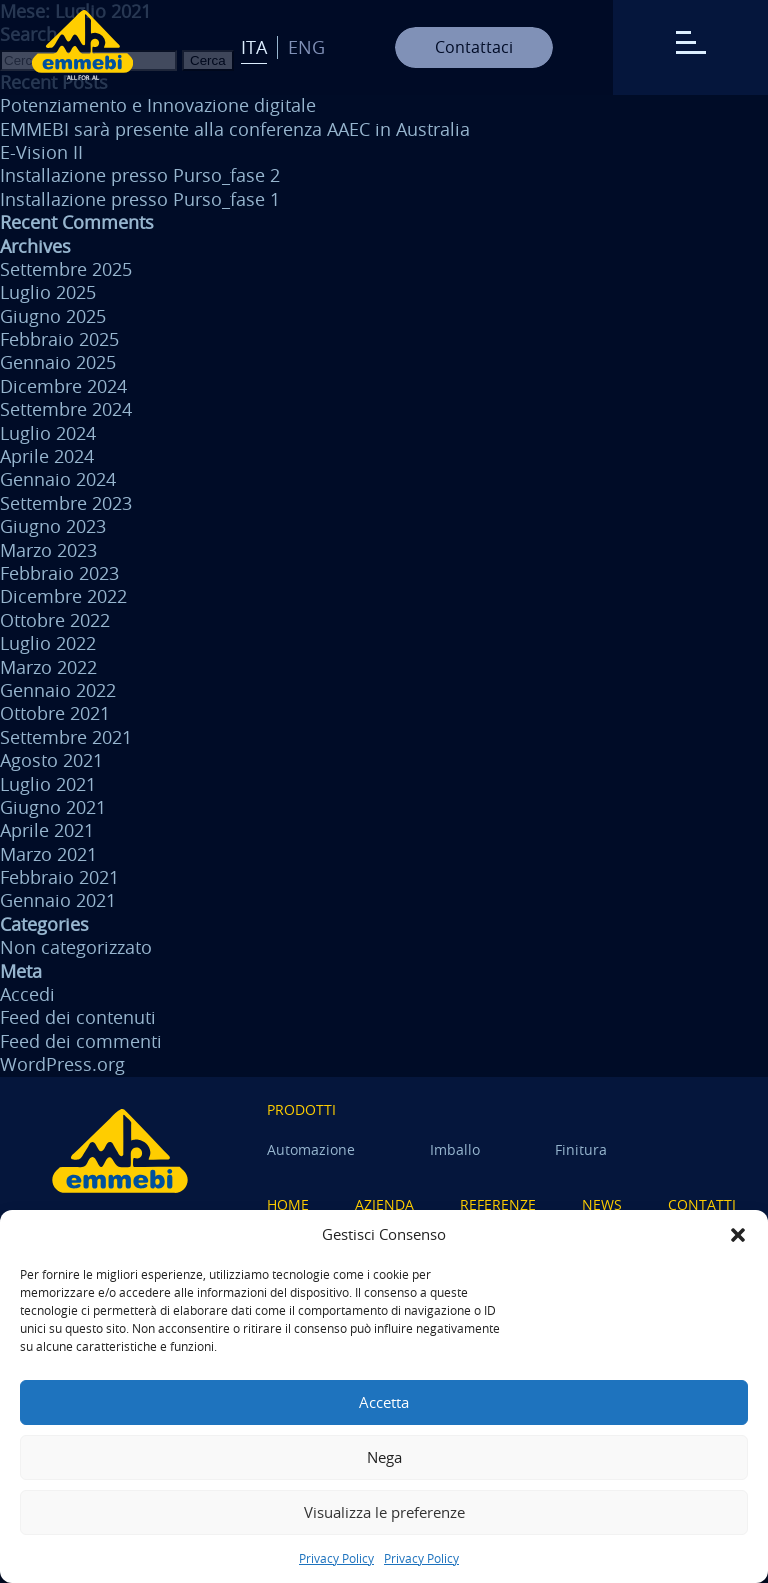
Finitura (581, 1149)
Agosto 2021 (51, 760)
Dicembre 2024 (63, 386)
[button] (738, 1235)
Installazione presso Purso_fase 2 (140, 175)
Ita (254, 47)
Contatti (702, 1204)
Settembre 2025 (66, 269)
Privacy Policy (336, 1558)
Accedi (27, 994)
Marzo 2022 (48, 667)
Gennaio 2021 (58, 900)
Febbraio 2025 (59, 339)
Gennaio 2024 (58, 479)
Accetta (384, 1402)
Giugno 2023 (53, 526)
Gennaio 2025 (58, 362)
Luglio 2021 (48, 784)
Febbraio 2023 (59, 573)
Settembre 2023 (66, 503)
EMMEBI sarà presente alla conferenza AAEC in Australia (235, 129)
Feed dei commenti (81, 1041)
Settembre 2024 (66, 409)
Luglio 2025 (48, 292)
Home (288, 1204)
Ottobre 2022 (55, 620)
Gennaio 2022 (58, 690)
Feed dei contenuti (78, 1017)
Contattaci (474, 47)
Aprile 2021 (47, 830)
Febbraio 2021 (59, 877)
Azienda (384, 1204)
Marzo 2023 (48, 550)
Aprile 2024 (47, 456)
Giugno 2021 (53, 807)
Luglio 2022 (48, 643)
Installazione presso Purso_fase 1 (140, 199)
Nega (384, 1457)
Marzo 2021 (48, 854)
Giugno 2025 (53, 316)
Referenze (498, 1204)
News (602, 1204)
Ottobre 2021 (55, 713)
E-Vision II (41, 152)
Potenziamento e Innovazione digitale (158, 105)
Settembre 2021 (66, 737)
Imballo (455, 1149)
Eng (306, 47)
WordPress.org (62, 1064)
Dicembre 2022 (63, 596)
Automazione (311, 1149)
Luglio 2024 (48, 433)
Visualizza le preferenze (384, 1512)
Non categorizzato (76, 947)
